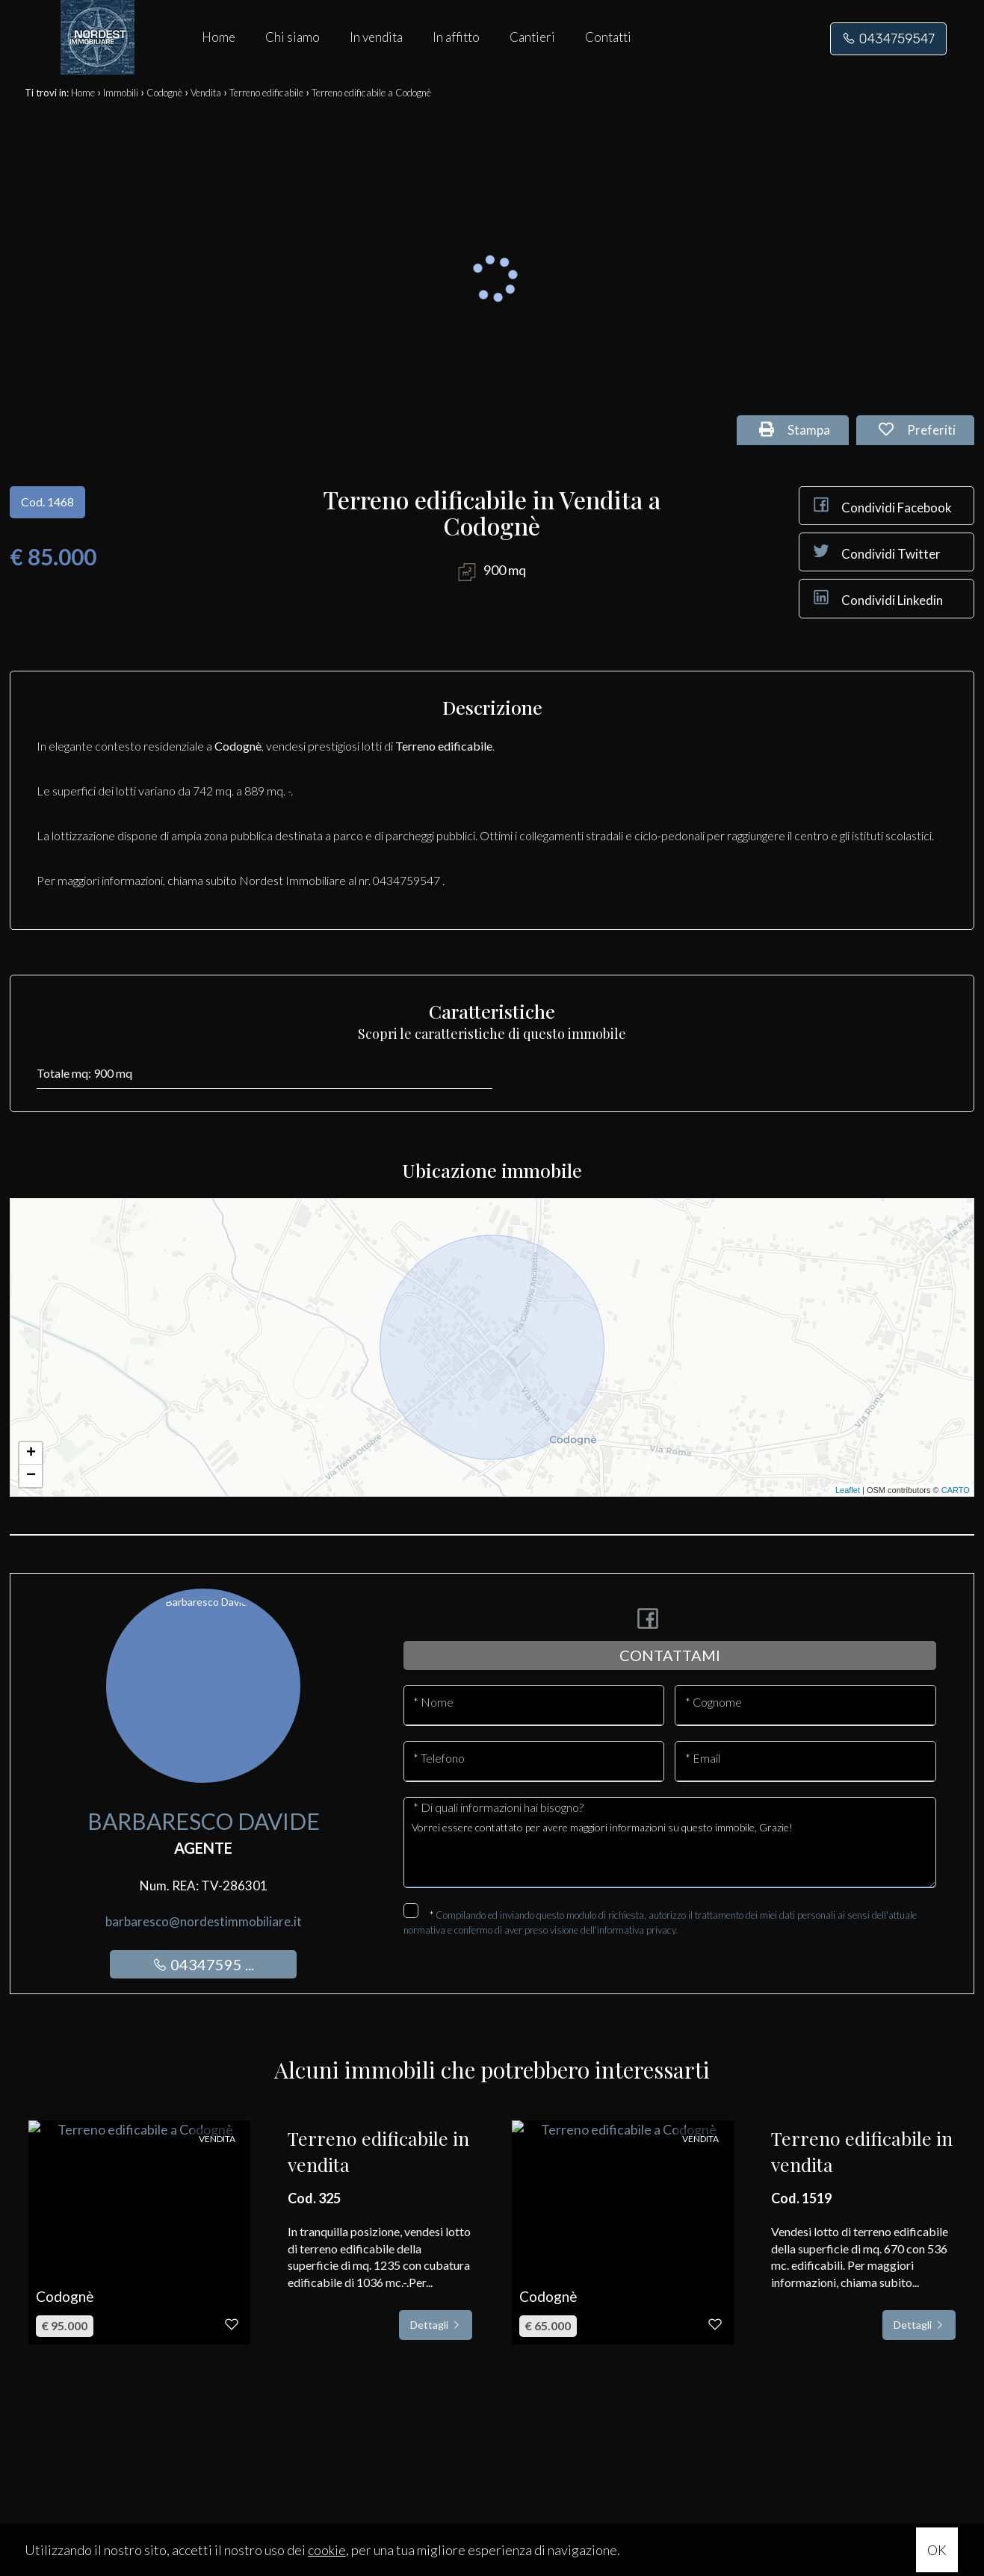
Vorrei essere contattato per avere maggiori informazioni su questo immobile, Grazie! (669, 1850)
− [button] (31, 1476)
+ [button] (31, 1453)
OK (937, 2550)
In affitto (456, 37)
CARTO (955, 1490)
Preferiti (917, 430)
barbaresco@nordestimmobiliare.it (203, 1921)
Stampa (794, 430)
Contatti (608, 37)
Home (218, 37)
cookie (327, 2550)
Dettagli (435, 2324)
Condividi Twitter (876, 551)
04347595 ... (203, 1964)
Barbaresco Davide (203, 1820)
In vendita (376, 37)
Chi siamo (292, 37)
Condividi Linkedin (877, 597)
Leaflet (847, 1490)
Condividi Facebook (881, 504)
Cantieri (532, 37)
